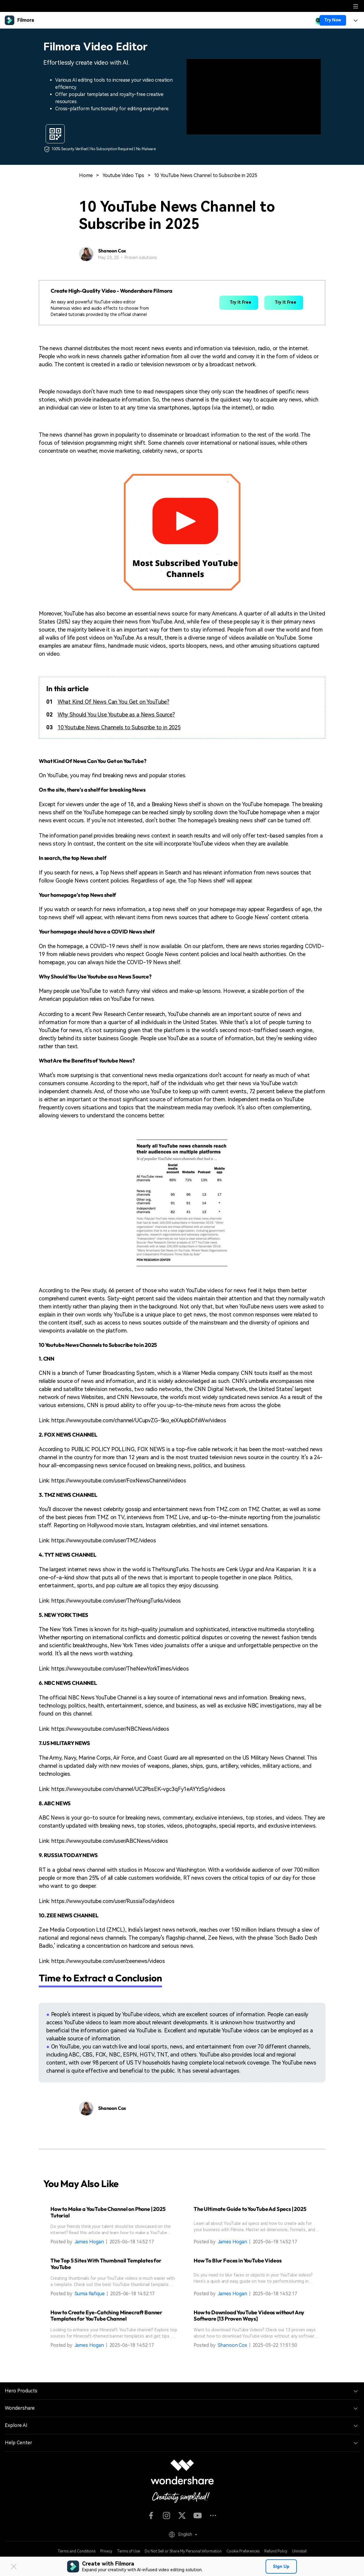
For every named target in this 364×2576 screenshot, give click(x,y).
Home (85, 175)
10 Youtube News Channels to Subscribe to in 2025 (119, 727)
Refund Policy (275, 2551)
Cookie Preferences (243, 2551)
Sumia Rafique (90, 2293)
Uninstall (299, 2551)
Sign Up (281, 2566)
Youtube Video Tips (123, 175)
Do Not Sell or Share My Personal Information (183, 2551)
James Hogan (89, 2242)
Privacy (106, 2551)
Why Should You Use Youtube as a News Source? (116, 714)
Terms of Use (128, 2551)
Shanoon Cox (232, 2345)
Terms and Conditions (76, 2551)
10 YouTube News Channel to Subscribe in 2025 (205, 175)
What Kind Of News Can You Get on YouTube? (113, 702)
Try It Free (238, 302)
